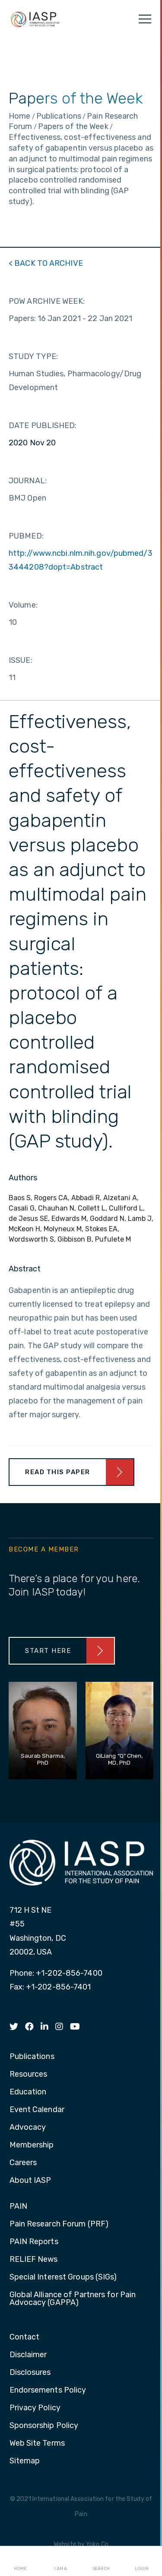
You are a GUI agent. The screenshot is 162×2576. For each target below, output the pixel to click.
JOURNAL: (28, 481)
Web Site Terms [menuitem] (37, 2443)
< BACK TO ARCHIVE (46, 263)
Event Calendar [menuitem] (37, 2110)
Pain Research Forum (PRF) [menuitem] (59, 2224)
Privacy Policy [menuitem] (35, 2408)
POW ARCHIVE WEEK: (47, 301)
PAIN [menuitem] (18, 2206)
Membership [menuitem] (32, 2145)
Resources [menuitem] (29, 2074)
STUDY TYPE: (33, 356)
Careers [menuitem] (23, 2163)
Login (142, 2561)
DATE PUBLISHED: (43, 425)
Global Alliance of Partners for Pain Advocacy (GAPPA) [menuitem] (73, 2299)
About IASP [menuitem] (30, 2180)
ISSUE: (20, 660)
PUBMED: (26, 536)
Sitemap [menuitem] (25, 2461)
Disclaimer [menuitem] (28, 2355)
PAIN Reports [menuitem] (34, 2242)
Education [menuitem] (28, 2092)
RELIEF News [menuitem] (34, 2259)
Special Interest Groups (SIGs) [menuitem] (63, 2277)
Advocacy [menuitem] (28, 2127)
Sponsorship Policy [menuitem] (44, 2426)
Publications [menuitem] (32, 2057)
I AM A (60, 2561)
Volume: (23, 605)
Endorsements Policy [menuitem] (48, 2390)
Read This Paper (57, 1472)
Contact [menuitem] (25, 2337)
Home (20, 2561)
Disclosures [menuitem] (30, 2372)
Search (101, 2561)
